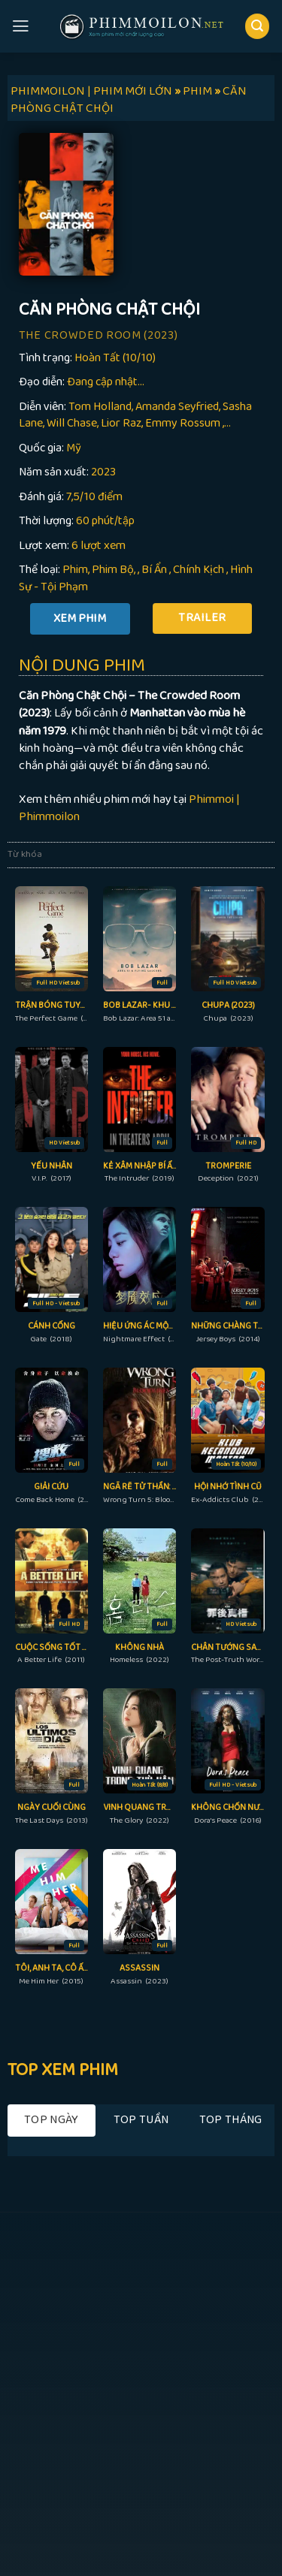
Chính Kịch (198, 569)
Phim (75, 569)
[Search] (257, 26)
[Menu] (20, 26)
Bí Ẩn (154, 569)
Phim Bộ (113, 569)
